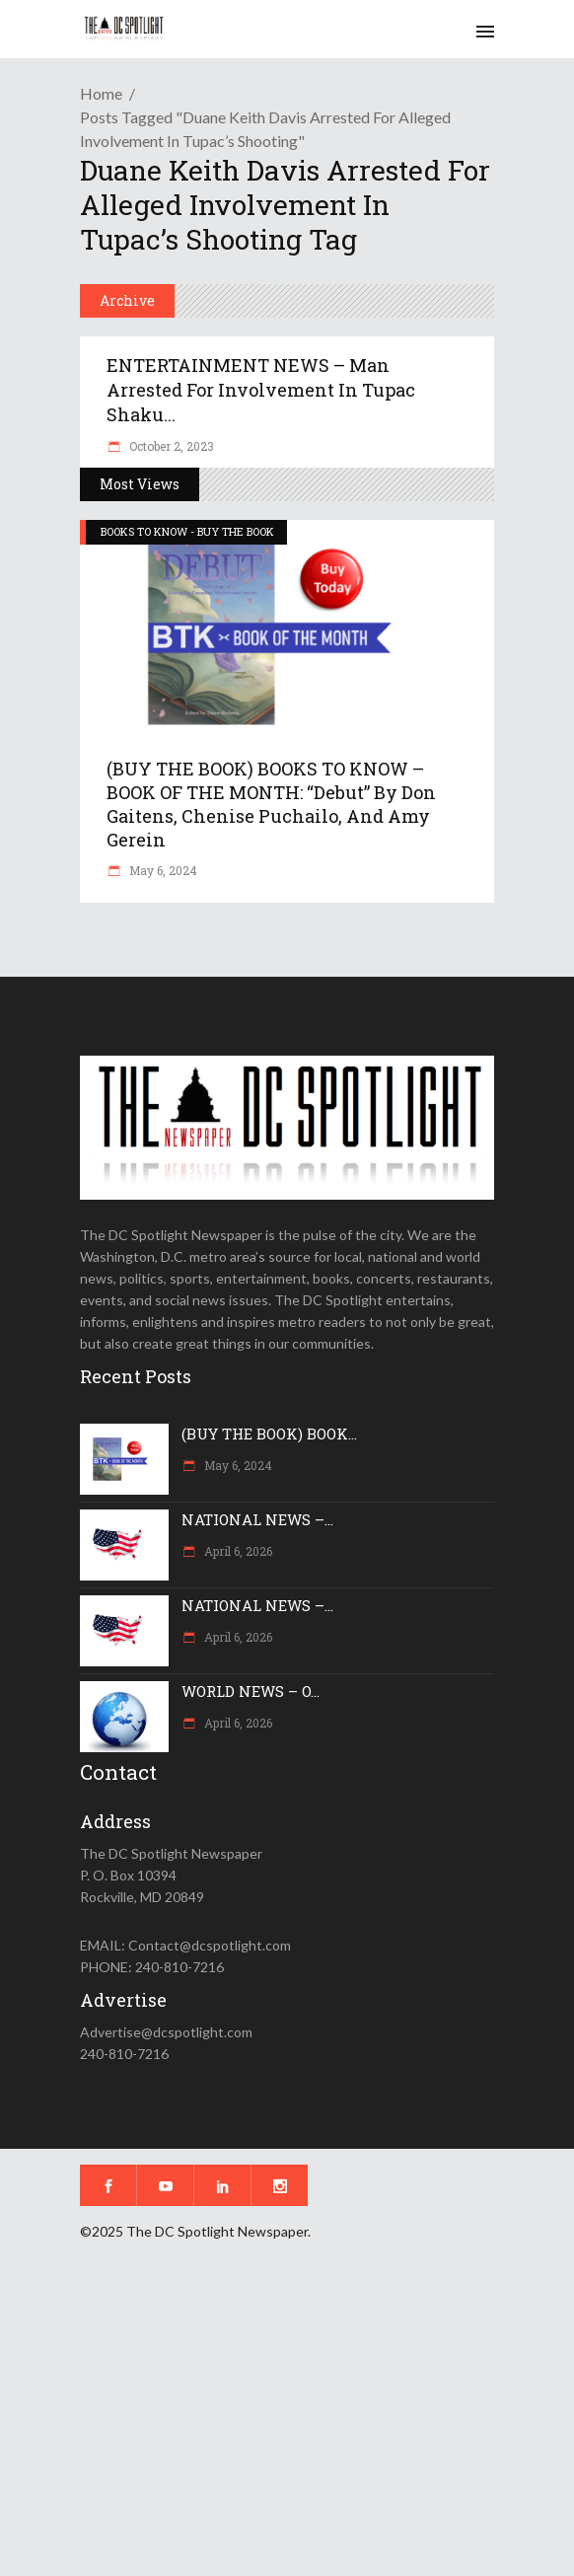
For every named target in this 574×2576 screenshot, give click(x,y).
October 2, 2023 (170, 446)
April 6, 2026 (236, 1551)
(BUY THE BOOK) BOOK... (269, 1433)
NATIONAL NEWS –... (257, 1519)
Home (101, 93)
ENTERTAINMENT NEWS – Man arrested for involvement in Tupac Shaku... (261, 389)
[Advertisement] (287, 2422)
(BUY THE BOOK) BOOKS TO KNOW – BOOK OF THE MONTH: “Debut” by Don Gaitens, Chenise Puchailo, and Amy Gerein (271, 804)
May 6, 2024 (161, 870)
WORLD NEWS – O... (250, 1691)
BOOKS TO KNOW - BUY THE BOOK (187, 531)
